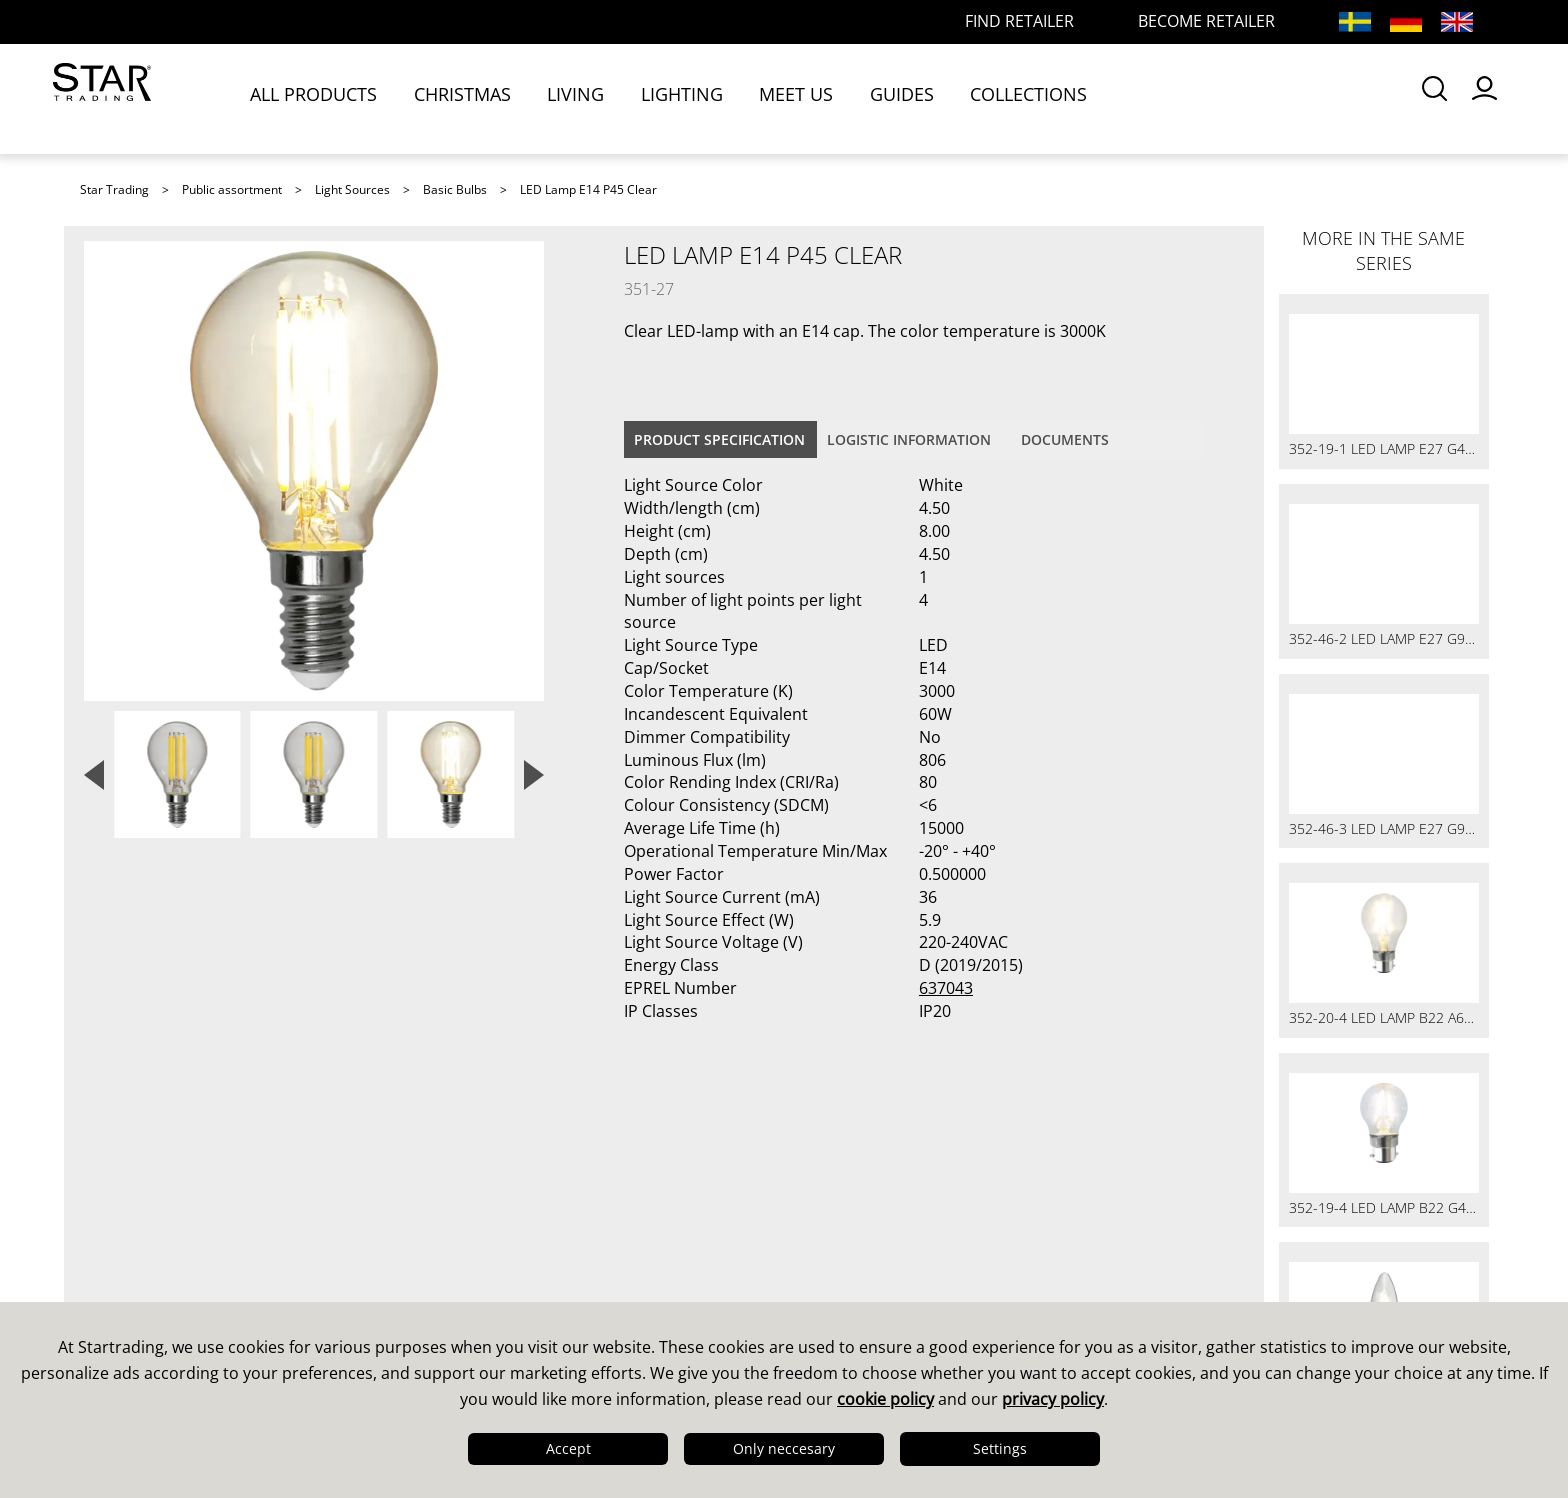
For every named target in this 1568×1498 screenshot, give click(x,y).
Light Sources (352, 189)
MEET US (814, 97)
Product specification (719, 439)
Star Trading (114, 189)
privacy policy (1053, 1399)
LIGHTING (700, 97)
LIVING (594, 97)
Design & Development (182, 1225)
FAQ (459, 1225)
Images (829, 1251)
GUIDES (919, 97)
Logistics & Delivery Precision (208, 1277)
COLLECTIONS (1045, 97)
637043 (946, 988)
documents (1065, 439)
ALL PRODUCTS (333, 97)
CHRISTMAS (481, 97)
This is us (124, 1199)
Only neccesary (784, 1448)
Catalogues (845, 1199)
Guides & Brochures (883, 1225)
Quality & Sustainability (183, 1251)
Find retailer (492, 1277)
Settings (1000, 1448)
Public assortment (232, 189)
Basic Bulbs (455, 189)
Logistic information (909, 439)
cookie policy (885, 1399)
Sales (464, 1199)
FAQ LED (477, 1251)
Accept (568, 1448)
